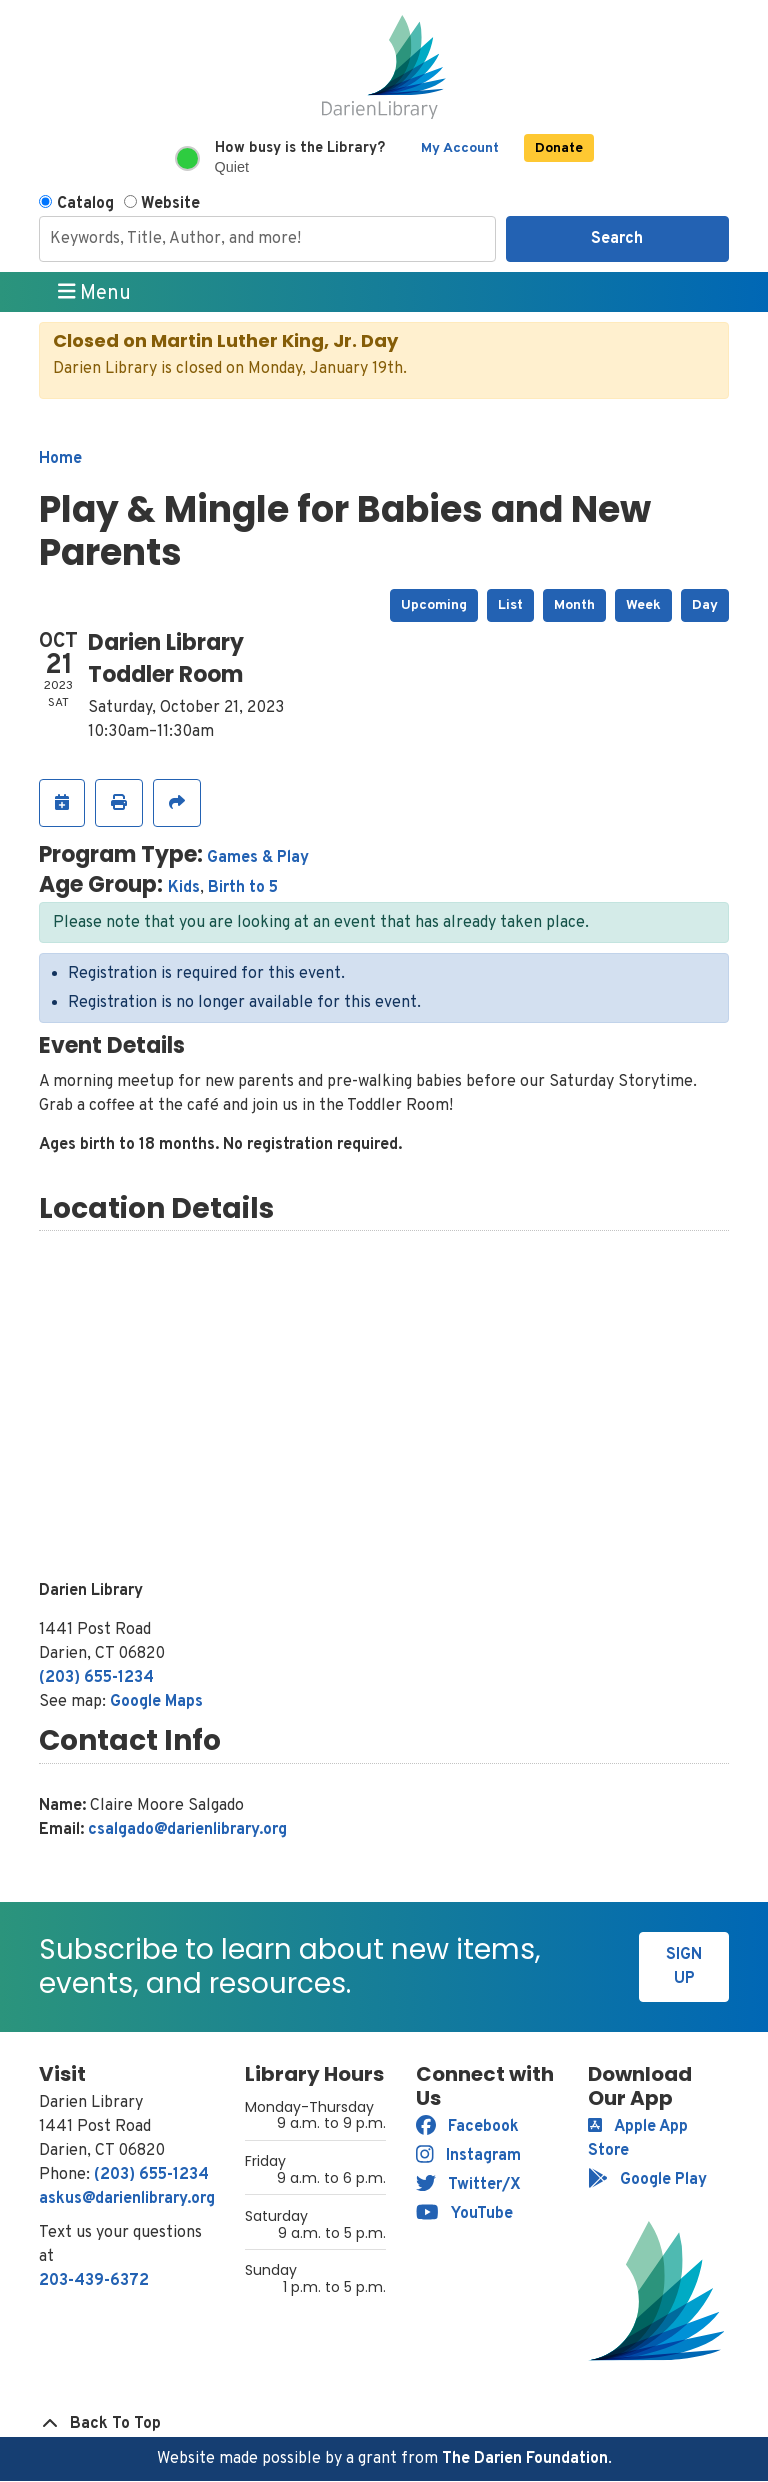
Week (643, 605)
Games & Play (258, 858)
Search (617, 239)
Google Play (647, 2180)
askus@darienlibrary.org (127, 2199)
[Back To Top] (384, 2424)
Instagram (468, 2156)
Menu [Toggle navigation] (95, 293)
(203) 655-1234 (96, 1678)
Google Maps (156, 1702)
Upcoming (434, 605)
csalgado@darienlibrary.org (187, 1830)
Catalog (85, 204)
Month (574, 605)
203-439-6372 (94, 2281)
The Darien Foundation (525, 2459)
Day (705, 605)
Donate (559, 148)
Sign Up (684, 1967)
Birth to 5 (243, 888)
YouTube (464, 2214)
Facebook (467, 2127)
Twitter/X (468, 2185)
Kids (184, 888)
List (510, 605)
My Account (460, 148)
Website (170, 204)
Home (60, 459)
